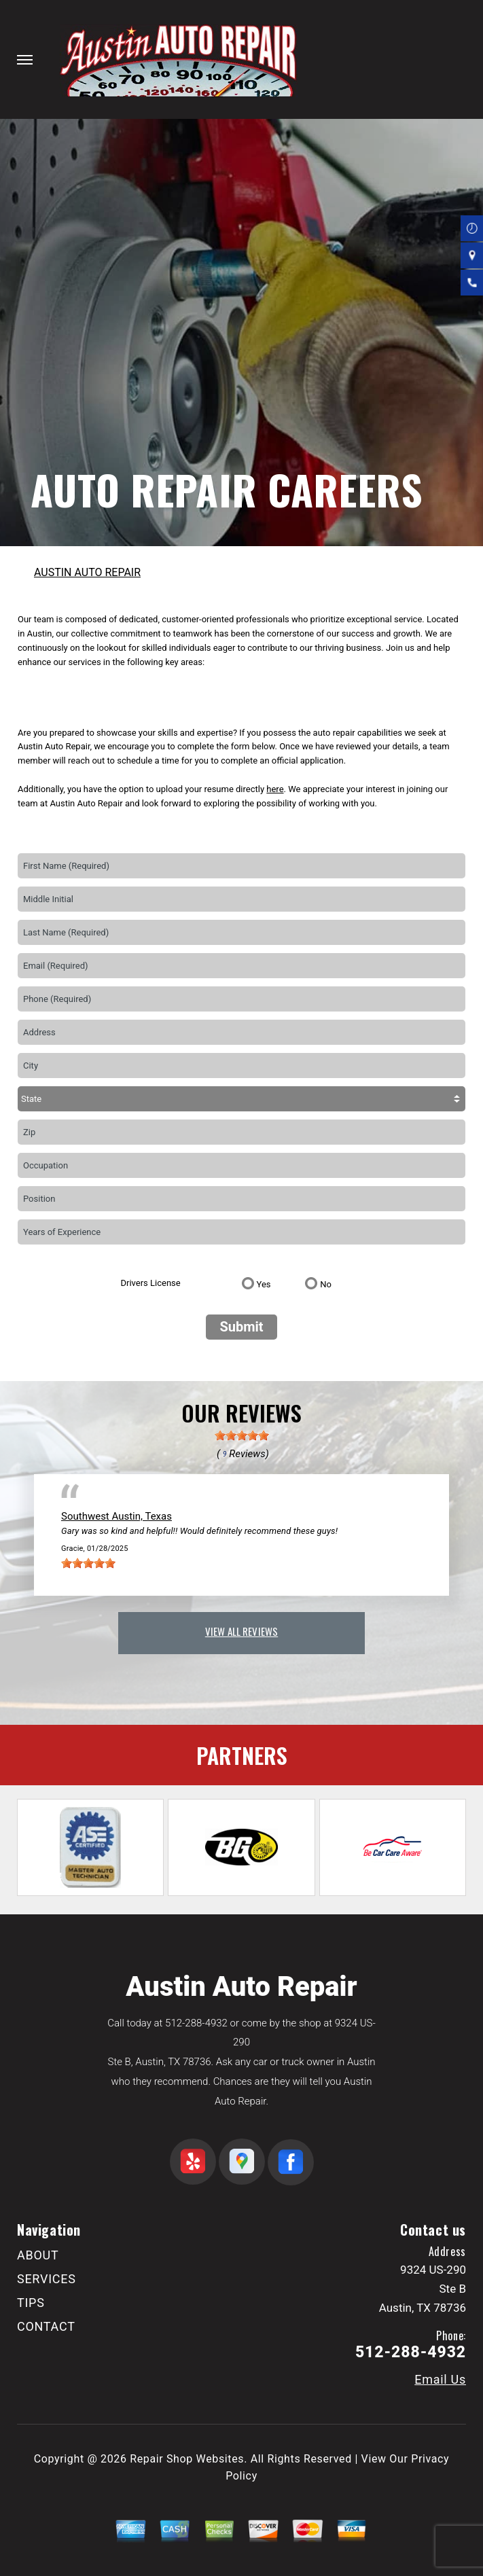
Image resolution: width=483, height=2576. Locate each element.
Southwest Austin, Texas (116, 1516)
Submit (241, 1327)
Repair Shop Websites (187, 2458)
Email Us (440, 2380)
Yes (264, 1284)
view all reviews (241, 1631)
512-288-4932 (196, 2023)
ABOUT (37, 2255)
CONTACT (46, 2326)
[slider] (242, 1435)
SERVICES (46, 2279)
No (326, 1284)
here (274, 789)
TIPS (31, 2302)
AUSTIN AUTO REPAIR (87, 572)
